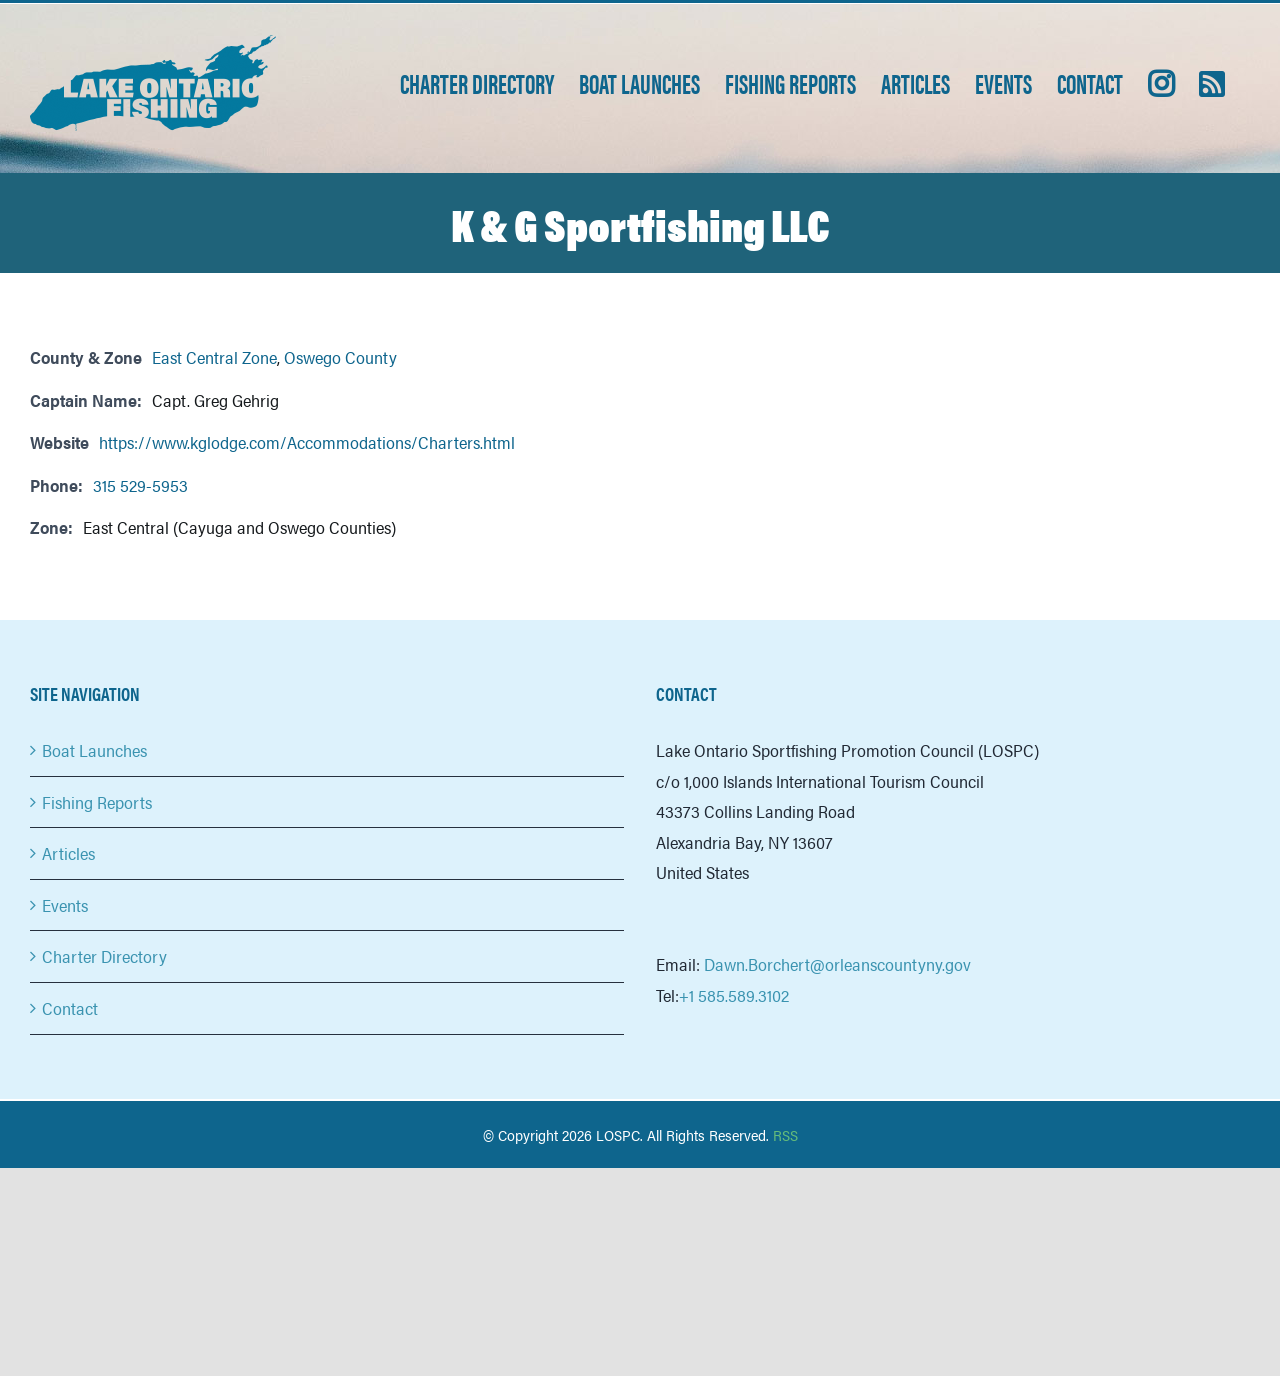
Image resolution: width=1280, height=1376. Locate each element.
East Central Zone (214, 357)
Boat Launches (94, 750)
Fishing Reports (97, 802)
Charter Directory (104, 956)
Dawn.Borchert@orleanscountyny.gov (837, 964)
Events (65, 905)
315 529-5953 (140, 485)
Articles (68, 853)
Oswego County (340, 357)
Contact (70, 1008)
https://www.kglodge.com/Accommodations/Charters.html (307, 442)
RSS (785, 1134)
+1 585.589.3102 (734, 995)
